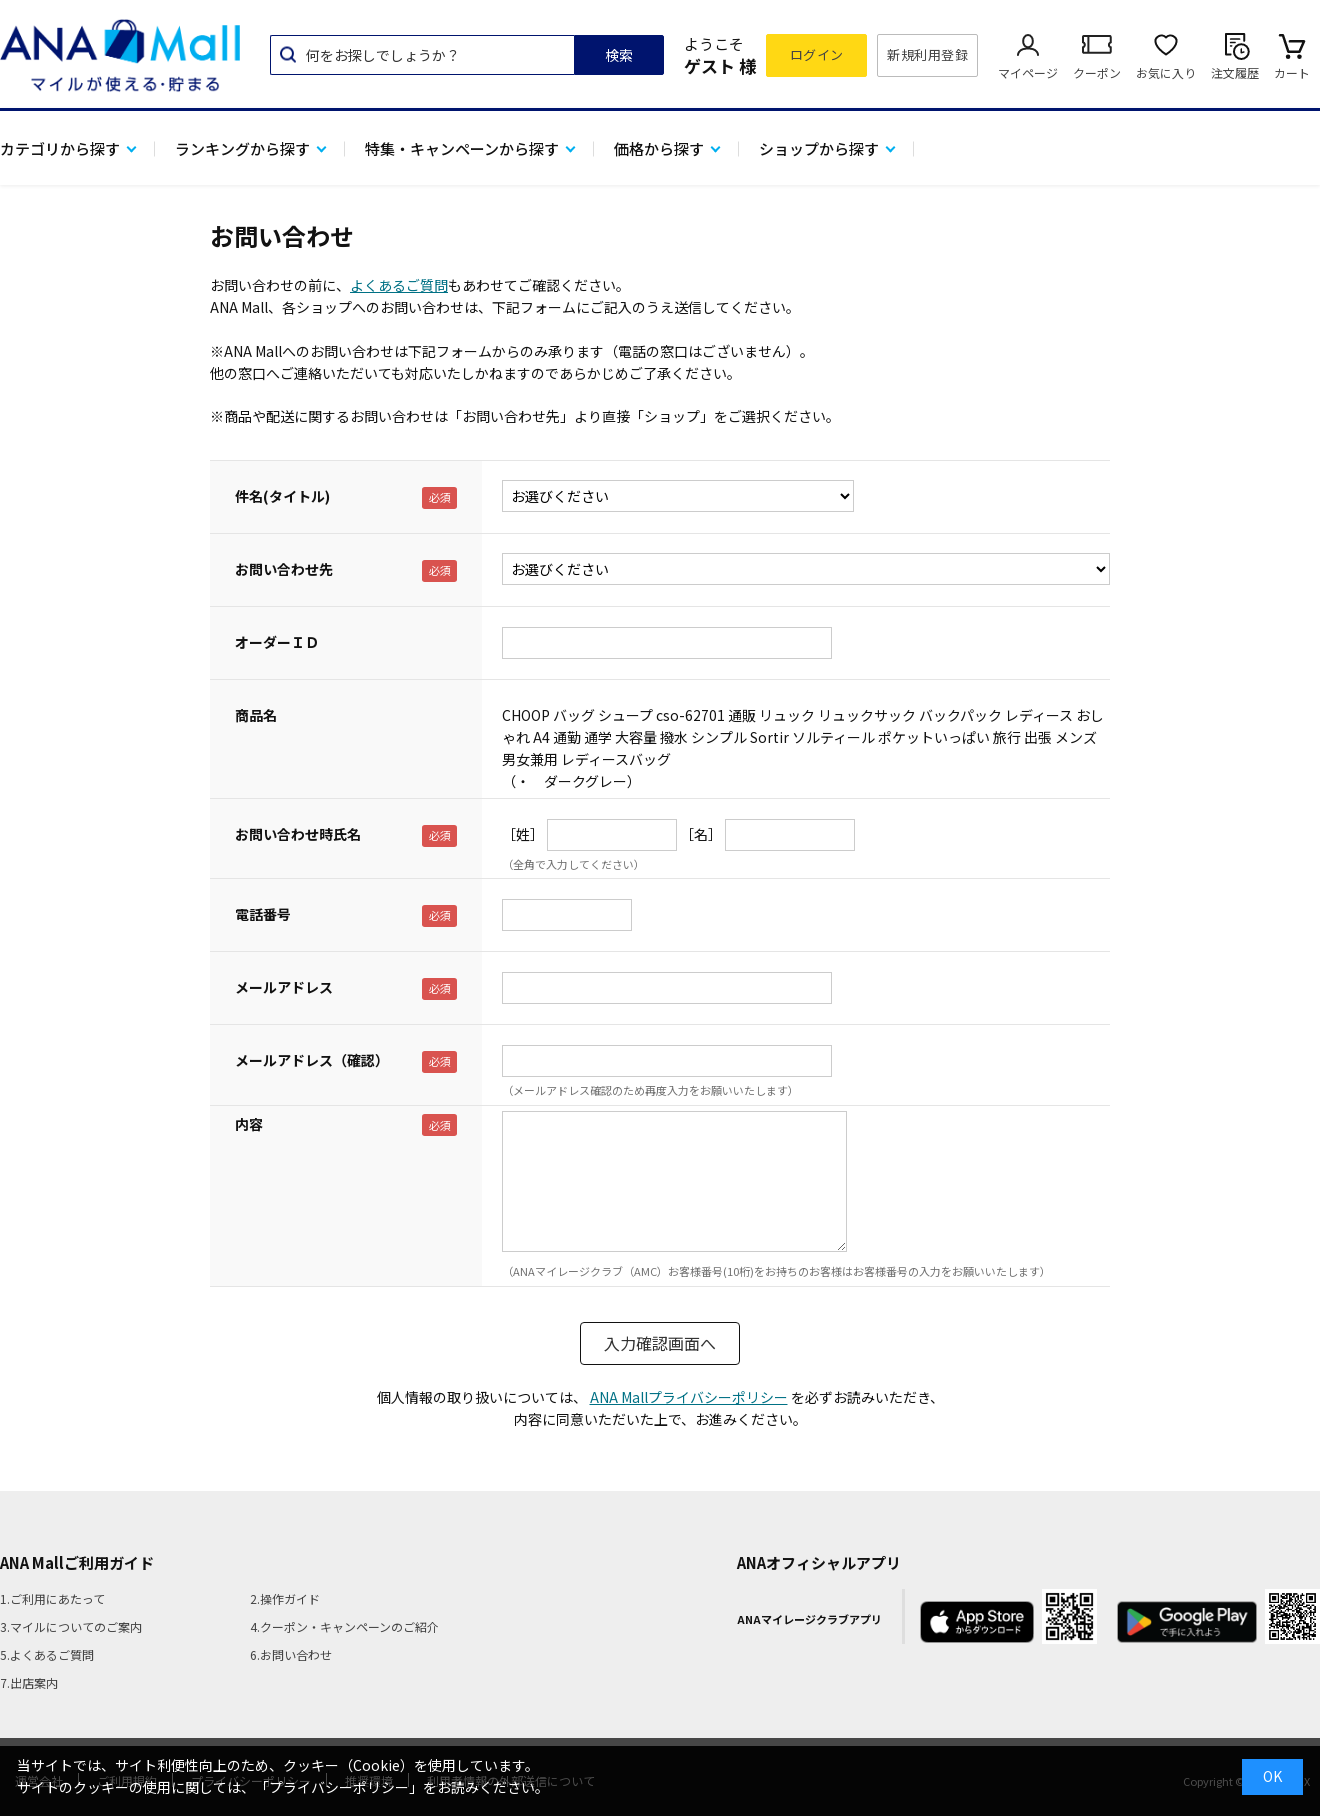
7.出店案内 (29, 1682)
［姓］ (523, 834)
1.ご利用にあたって (52, 1598)
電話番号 (263, 914)
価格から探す (659, 148)
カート (1292, 72)
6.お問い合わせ (291, 1654)
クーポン (1097, 72)
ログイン (817, 54)
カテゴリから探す (60, 148)
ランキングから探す (242, 148)
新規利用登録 (927, 54)
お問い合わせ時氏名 (298, 834)
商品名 (256, 715)
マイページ (1028, 72)
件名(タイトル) (282, 496)
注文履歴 (1235, 72)
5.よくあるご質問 (47, 1654)
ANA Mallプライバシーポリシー (689, 1397)
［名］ (701, 834)
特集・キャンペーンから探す (462, 148)
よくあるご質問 (399, 285)
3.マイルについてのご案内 (71, 1626)
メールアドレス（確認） (312, 1060)
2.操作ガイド (285, 1598)
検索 (619, 55)
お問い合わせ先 (284, 569)
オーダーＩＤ (277, 642)
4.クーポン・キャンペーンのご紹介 (344, 1626)
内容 (249, 1124)
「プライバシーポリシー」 (339, 1787)
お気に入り (1166, 72)
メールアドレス (284, 987)
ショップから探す (819, 148)
